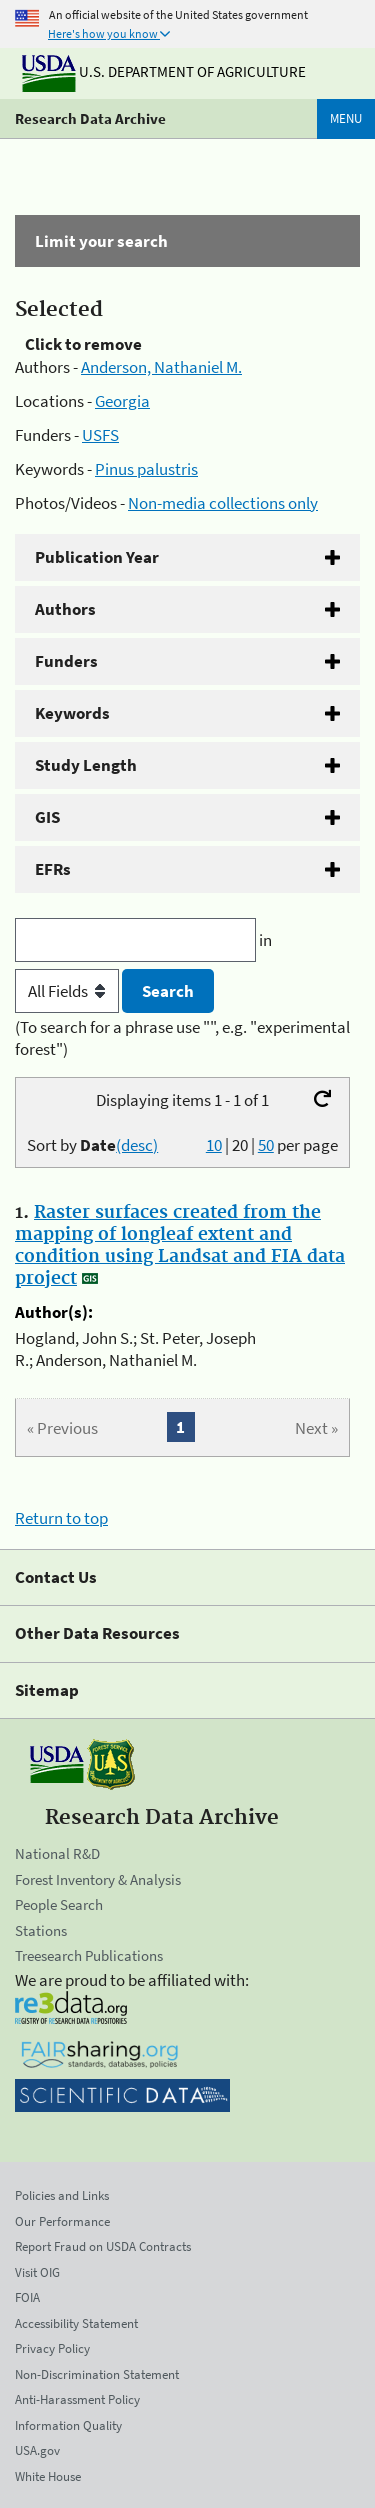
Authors (65, 609)
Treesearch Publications (89, 1955)
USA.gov (37, 2450)
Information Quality (68, 2425)
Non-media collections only (223, 503)
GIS (47, 817)
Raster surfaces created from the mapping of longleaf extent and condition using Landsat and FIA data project (180, 1246)
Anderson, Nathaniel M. (161, 367)
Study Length (86, 765)
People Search (59, 1904)
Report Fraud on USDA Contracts (103, 2246)
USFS (100, 435)
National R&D (57, 1853)
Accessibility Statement (76, 2323)
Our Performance (62, 2221)
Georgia (122, 401)
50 (266, 1145)
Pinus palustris (146, 469)
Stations (41, 1930)
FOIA (27, 2297)
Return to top (61, 1518)
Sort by (92, 1145)
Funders (66, 661)
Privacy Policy (52, 2348)
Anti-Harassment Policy (77, 2399)
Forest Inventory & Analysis (98, 1879)
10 (214, 1145)
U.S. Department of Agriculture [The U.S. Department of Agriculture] (164, 71)
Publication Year (97, 557)
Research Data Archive (90, 118)
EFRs (53, 869)
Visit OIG (37, 2272)
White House (48, 2476)
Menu (346, 118)
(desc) (137, 1145)
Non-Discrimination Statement (97, 2374)
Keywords (72, 713)
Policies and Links (62, 2195)
